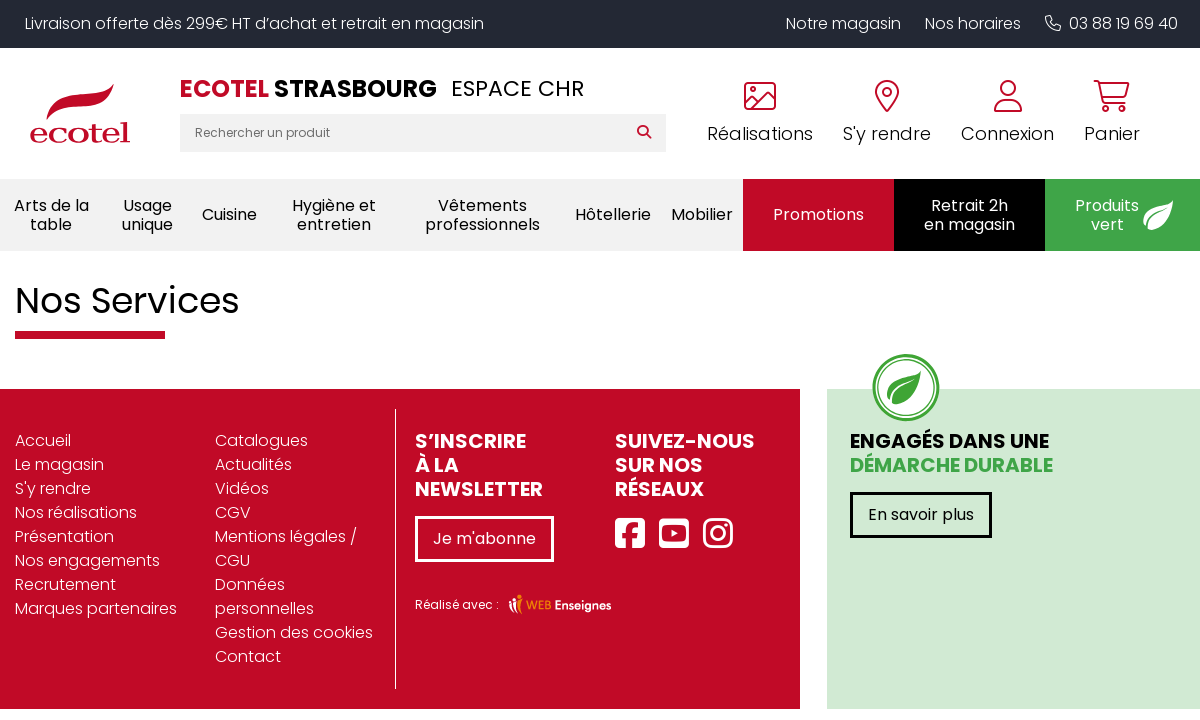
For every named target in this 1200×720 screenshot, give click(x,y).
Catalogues (261, 440)
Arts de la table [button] (51, 215)
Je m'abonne (484, 538)
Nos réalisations (76, 512)
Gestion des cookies (294, 632)
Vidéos (242, 488)
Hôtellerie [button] (613, 214)
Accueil (43, 440)
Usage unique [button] (147, 215)
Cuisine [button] (229, 214)
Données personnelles (264, 596)
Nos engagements (87, 560)
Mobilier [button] (702, 214)
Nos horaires (973, 23)
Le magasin (59, 464)
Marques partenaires (96, 608)
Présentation (64, 536)
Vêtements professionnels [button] (482, 215)
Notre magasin (843, 23)
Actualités (253, 464)
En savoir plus (921, 514)
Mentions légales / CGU (286, 548)
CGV (233, 512)
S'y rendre (53, 488)
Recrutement (65, 584)
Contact (248, 656)
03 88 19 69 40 (1111, 23)
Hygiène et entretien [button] (334, 215)
